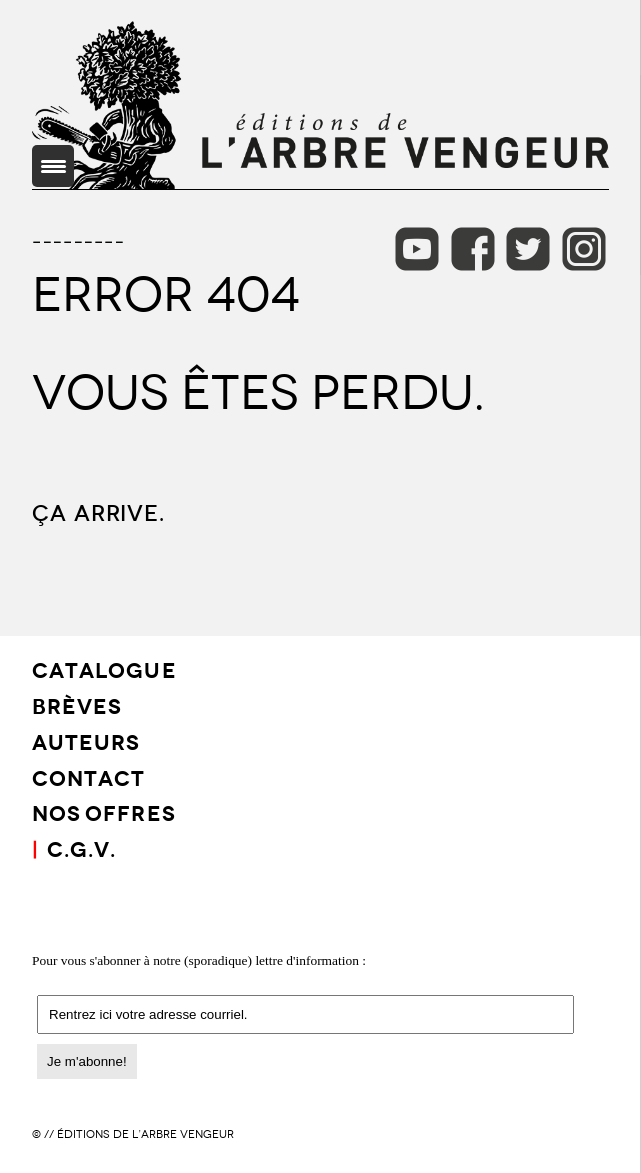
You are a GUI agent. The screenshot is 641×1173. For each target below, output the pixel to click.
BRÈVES (77, 704)
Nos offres (104, 811)
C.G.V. (81, 847)
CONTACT (88, 776)
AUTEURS (86, 740)
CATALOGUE (104, 668)
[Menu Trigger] (53, 166)
